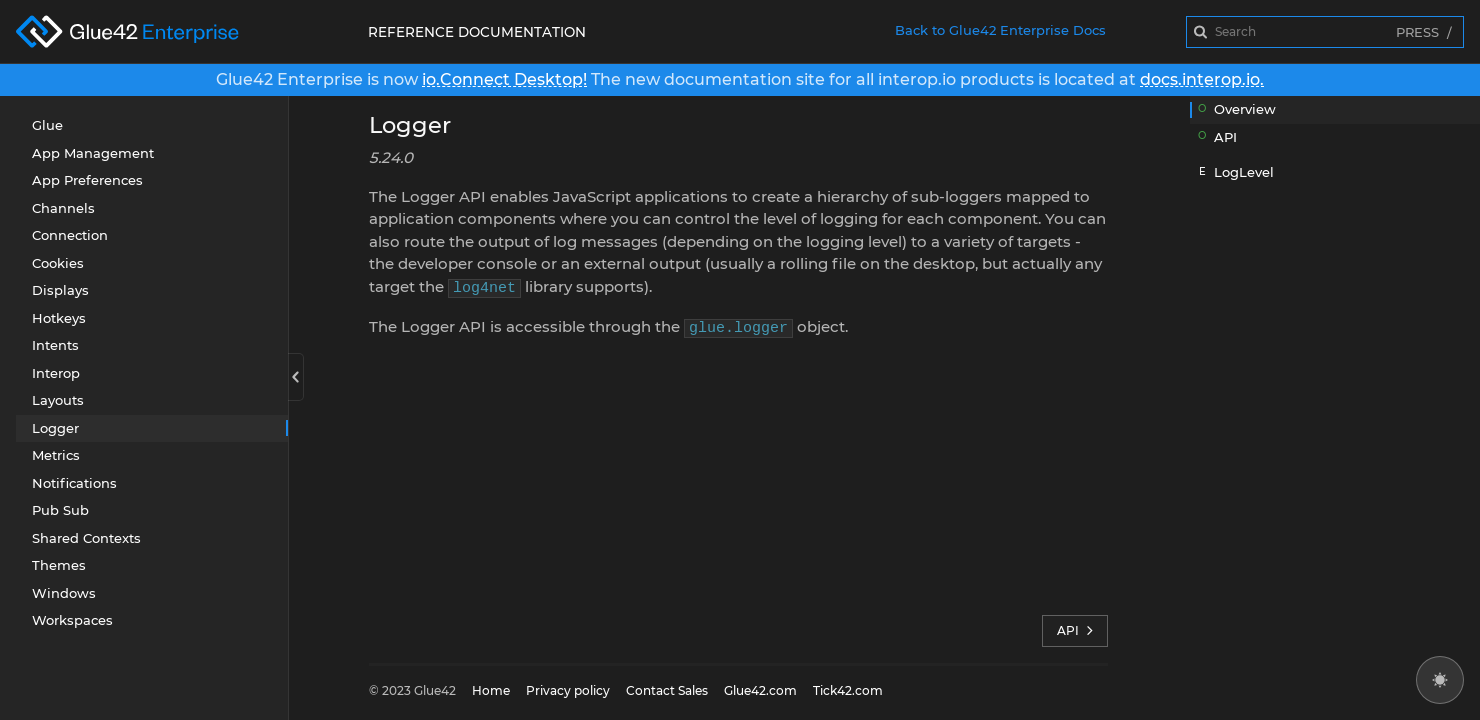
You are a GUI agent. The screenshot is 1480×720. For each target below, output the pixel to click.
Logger (55, 428)
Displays (60, 290)
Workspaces (72, 620)
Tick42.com (848, 690)
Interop (56, 373)
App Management (93, 153)
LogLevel (1244, 172)
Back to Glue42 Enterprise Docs (1000, 30)
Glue (47, 125)
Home (491, 690)
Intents (55, 345)
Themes (59, 565)
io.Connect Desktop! (504, 79)
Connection (70, 235)
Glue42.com (760, 690)
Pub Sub (60, 510)
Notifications (74, 483)
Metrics (56, 455)
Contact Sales (667, 690)
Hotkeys (59, 318)
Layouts (58, 400)
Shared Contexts (86, 538)
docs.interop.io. (1202, 79)
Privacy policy (568, 690)
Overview (1245, 109)
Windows (64, 593)
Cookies (58, 263)
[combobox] (1325, 32)
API (1075, 631)
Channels (63, 208)
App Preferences (87, 180)
